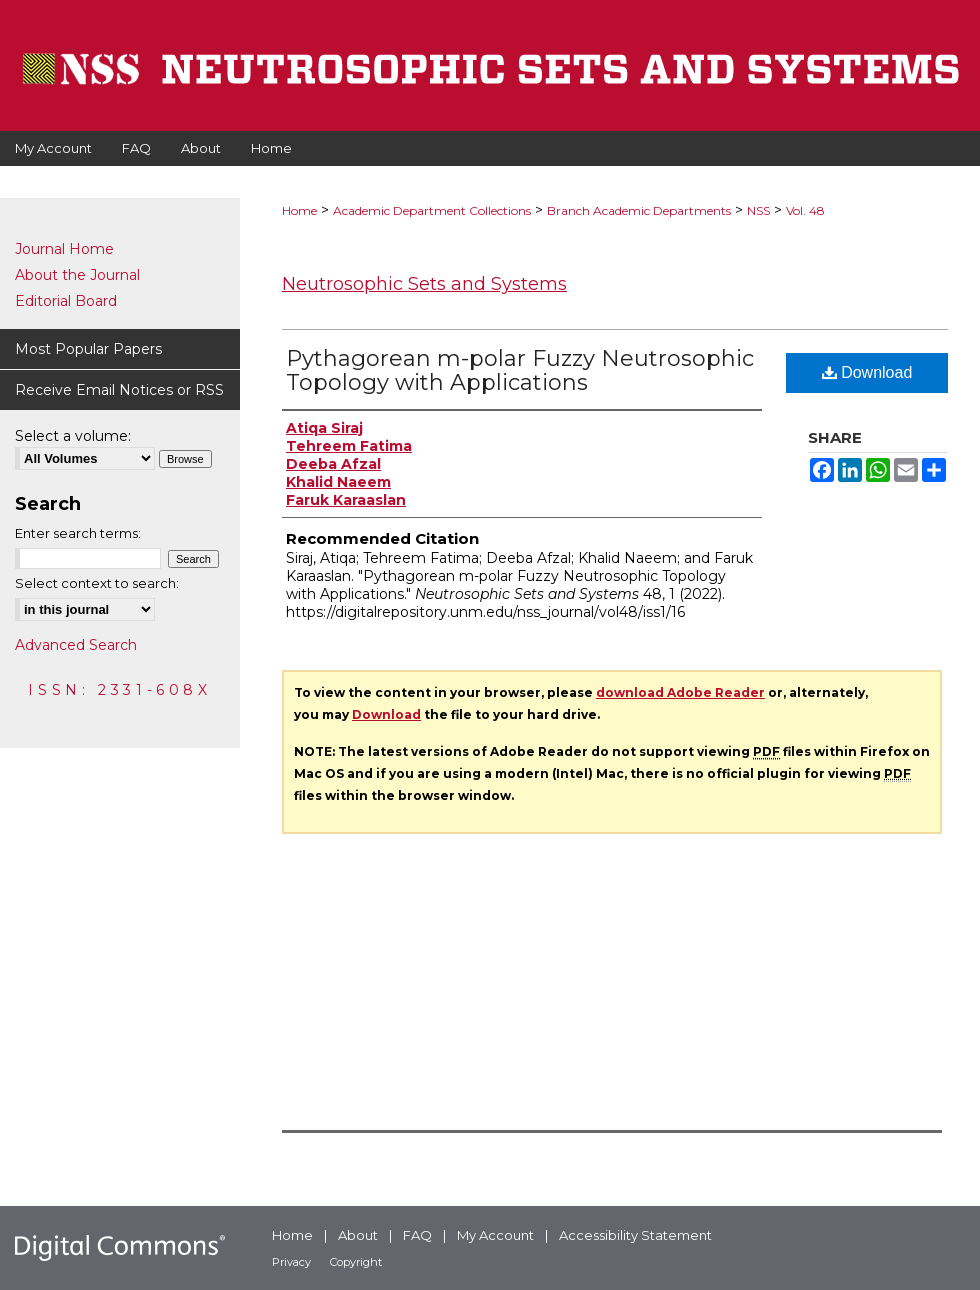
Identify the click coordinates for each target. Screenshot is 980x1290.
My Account (495, 1235)
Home (299, 210)
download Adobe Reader (680, 692)
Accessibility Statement (635, 1235)
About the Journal (77, 275)
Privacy (291, 1262)
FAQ (417, 1235)
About (358, 1235)
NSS (758, 210)
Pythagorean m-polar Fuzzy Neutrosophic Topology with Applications (520, 370)
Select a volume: (73, 436)
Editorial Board (66, 301)
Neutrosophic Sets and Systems (424, 284)
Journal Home (64, 249)
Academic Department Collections (432, 210)
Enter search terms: (78, 533)
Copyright (356, 1262)
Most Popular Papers (88, 349)
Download (867, 372)
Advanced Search (76, 645)
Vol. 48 (805, 210)
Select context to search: (97, 583)
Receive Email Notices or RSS (119, 390)
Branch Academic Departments (639, 210)
